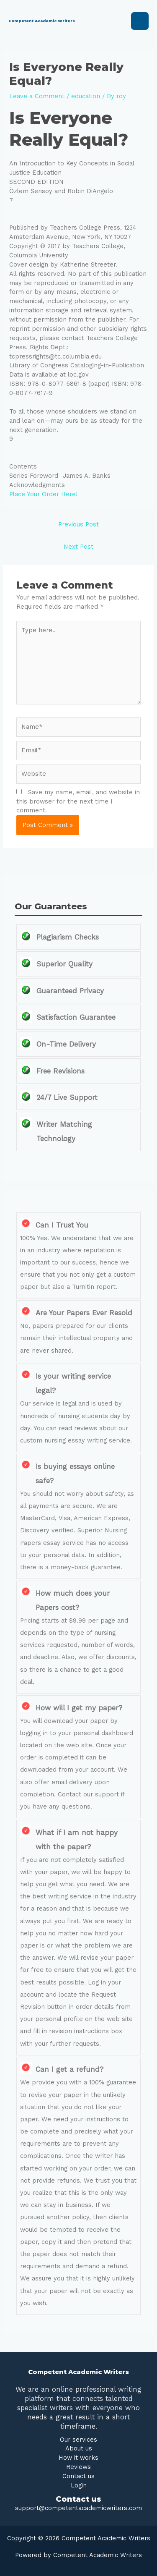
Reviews (78, 2467)
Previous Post (78, 524)
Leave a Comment (36, 96)
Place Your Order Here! (43, 494)
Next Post (78, 546)
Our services (78, 2439)
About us (78, 2448)
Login (79, 2485)
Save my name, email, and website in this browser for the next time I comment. (78, 801)
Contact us (78, 2476)
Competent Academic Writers (41, 20)
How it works (78, 2457)
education (85, 96)
